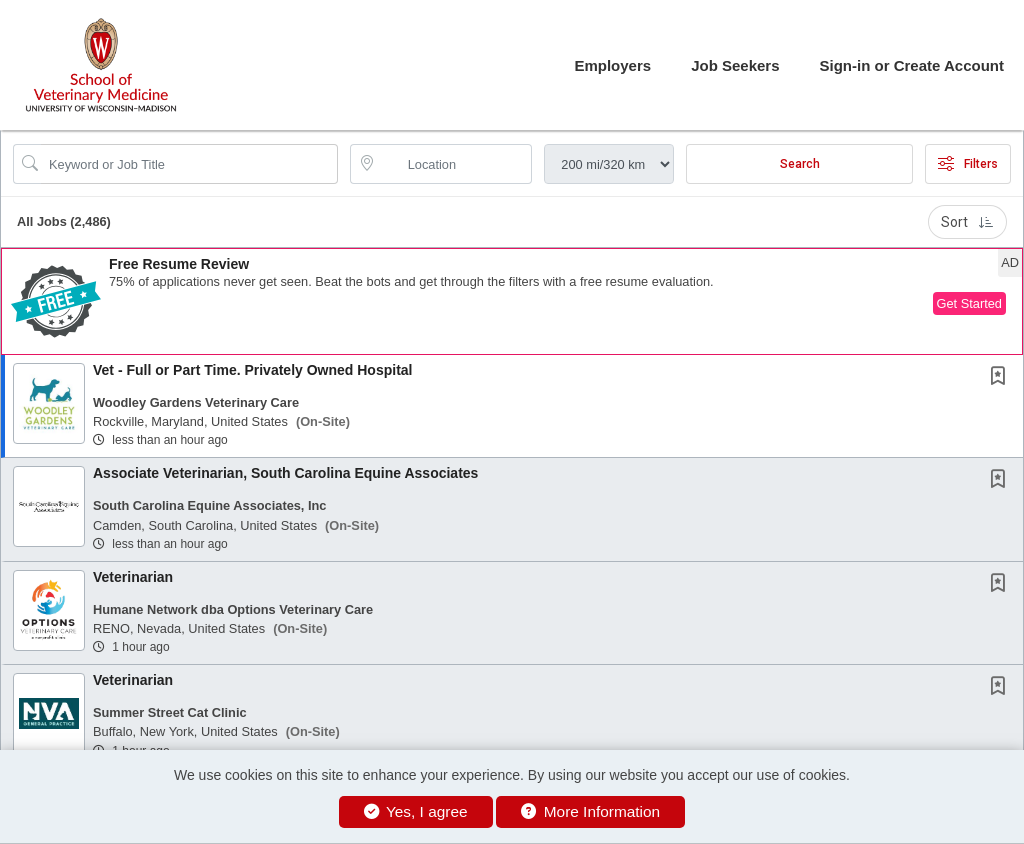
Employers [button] (612, 65)
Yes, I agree (416, 811)
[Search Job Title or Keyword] (189, 164)
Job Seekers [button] (735, 65)
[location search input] (455, 164)
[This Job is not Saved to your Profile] (1002, 378)
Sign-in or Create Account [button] (912, 65)
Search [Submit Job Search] (800, 164)
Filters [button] (968, 164)
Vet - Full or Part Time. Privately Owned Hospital (253, 370)
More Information (590, 811)
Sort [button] (967, 222)
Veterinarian (133, 577)
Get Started (969, 303)
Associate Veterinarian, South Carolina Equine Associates (285, 473)
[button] (512, 301)
